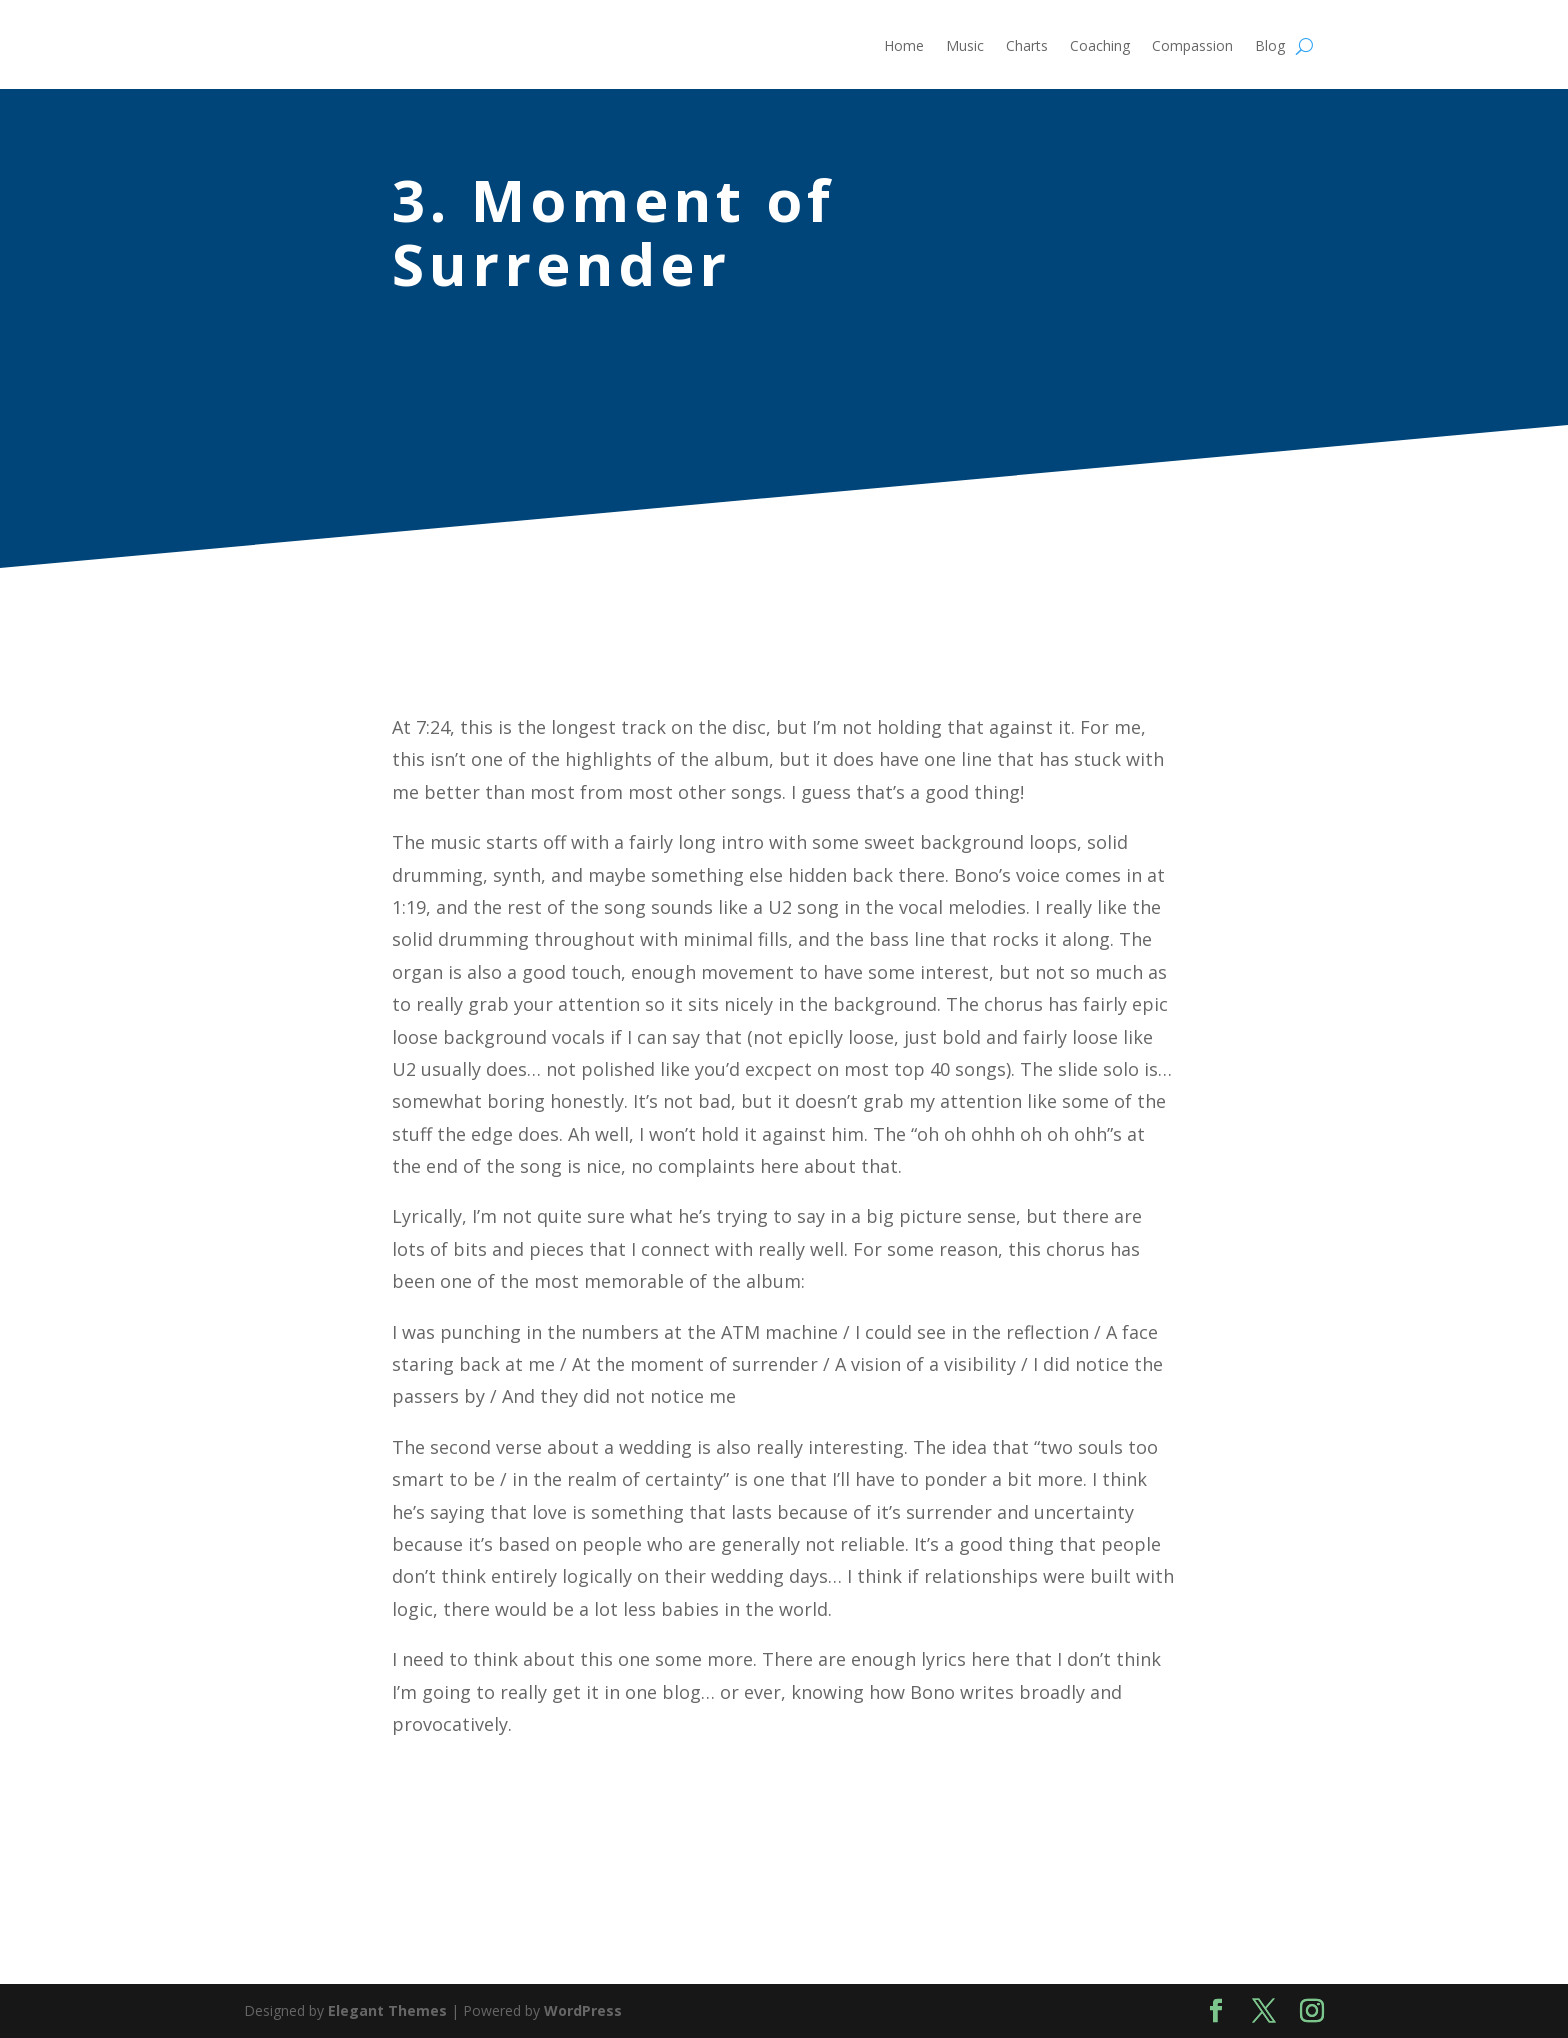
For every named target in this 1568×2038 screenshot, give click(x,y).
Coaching (1100, 47)
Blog (1270, 47)
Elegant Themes (387, 2010)
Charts (1027, 47)
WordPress (583, 2010)
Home (904, 47)
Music (965, 47)
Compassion (1192, 47)
